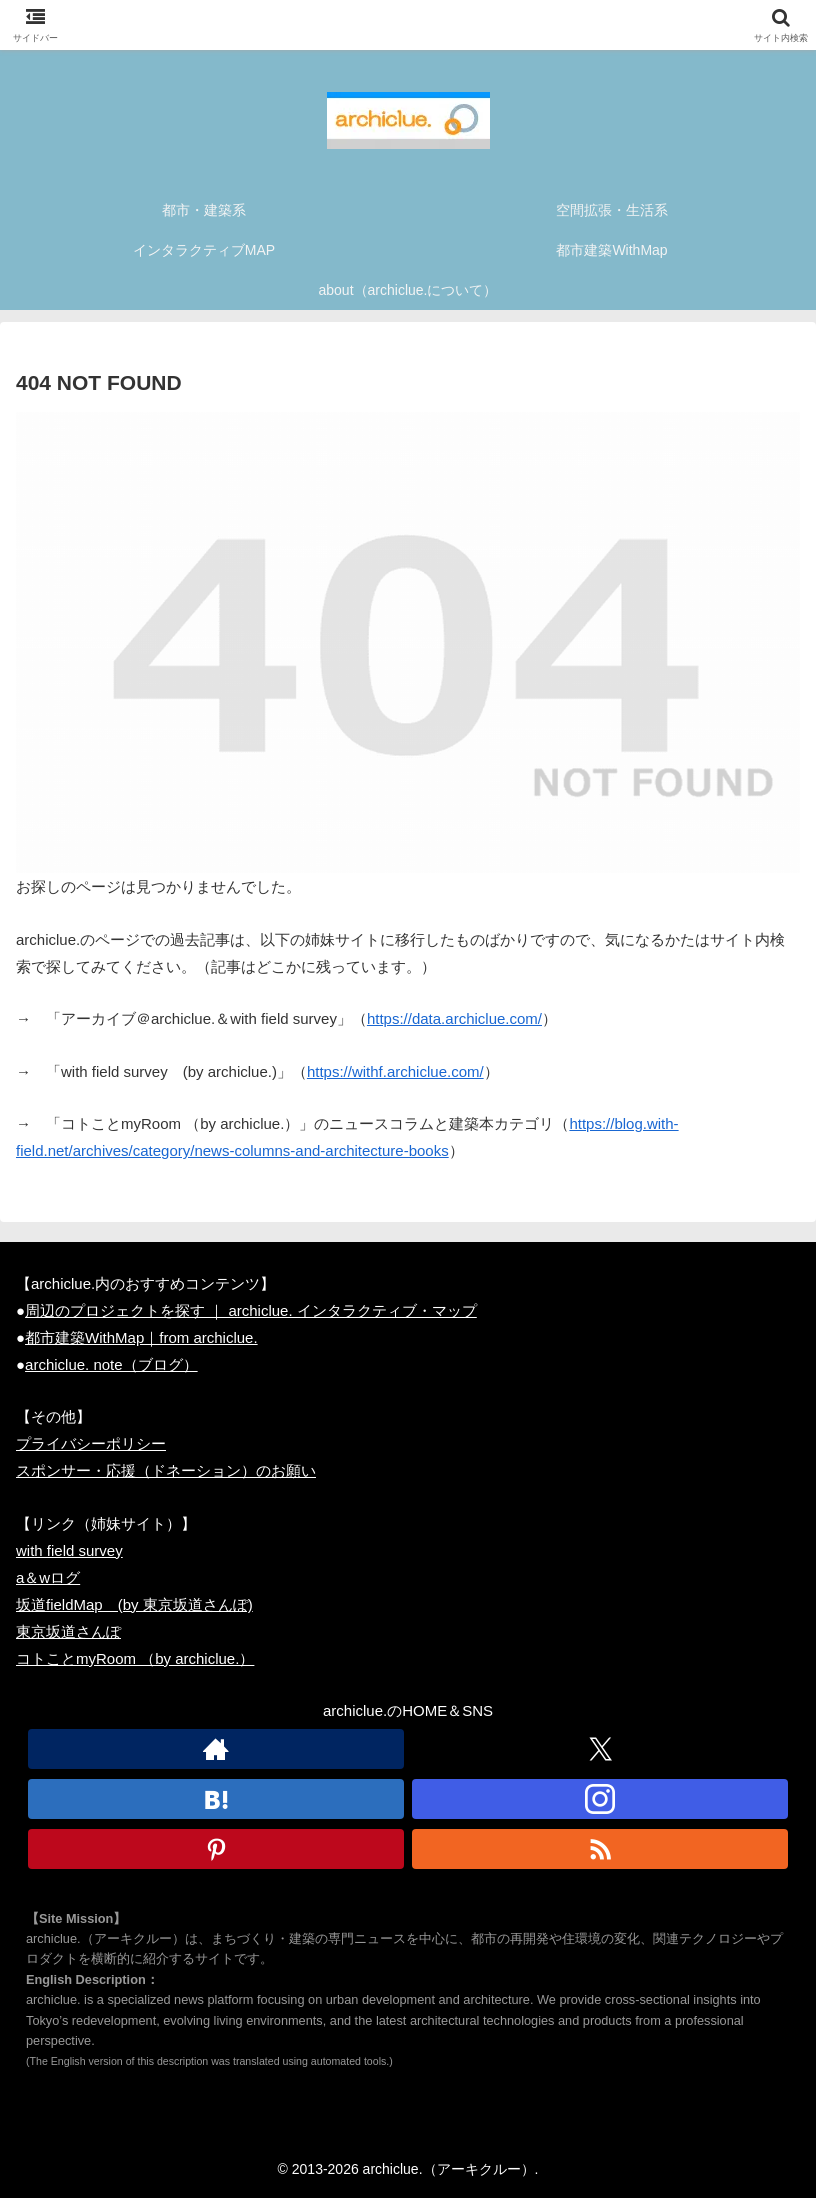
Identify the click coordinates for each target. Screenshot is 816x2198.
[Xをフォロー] (600, 1749)
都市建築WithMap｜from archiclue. (141, 1337)
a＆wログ (48, 1577)
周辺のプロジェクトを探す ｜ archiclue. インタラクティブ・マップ (251, 1310)
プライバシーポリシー (91, 1443)
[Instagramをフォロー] (600, 1799)
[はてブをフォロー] (216, 1799)
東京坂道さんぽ (68, 1631)
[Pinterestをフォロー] (216, 1849)
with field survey (69, 1550)
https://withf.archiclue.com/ (395, 1071)
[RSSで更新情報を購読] (600, 1849)
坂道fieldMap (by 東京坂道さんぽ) (134, 1604)
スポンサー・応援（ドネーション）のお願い (166, 1470)
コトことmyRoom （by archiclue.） (135, 1658)
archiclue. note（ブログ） (111, 1364)
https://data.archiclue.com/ (454, 1018)
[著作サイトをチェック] (216, 1749)
